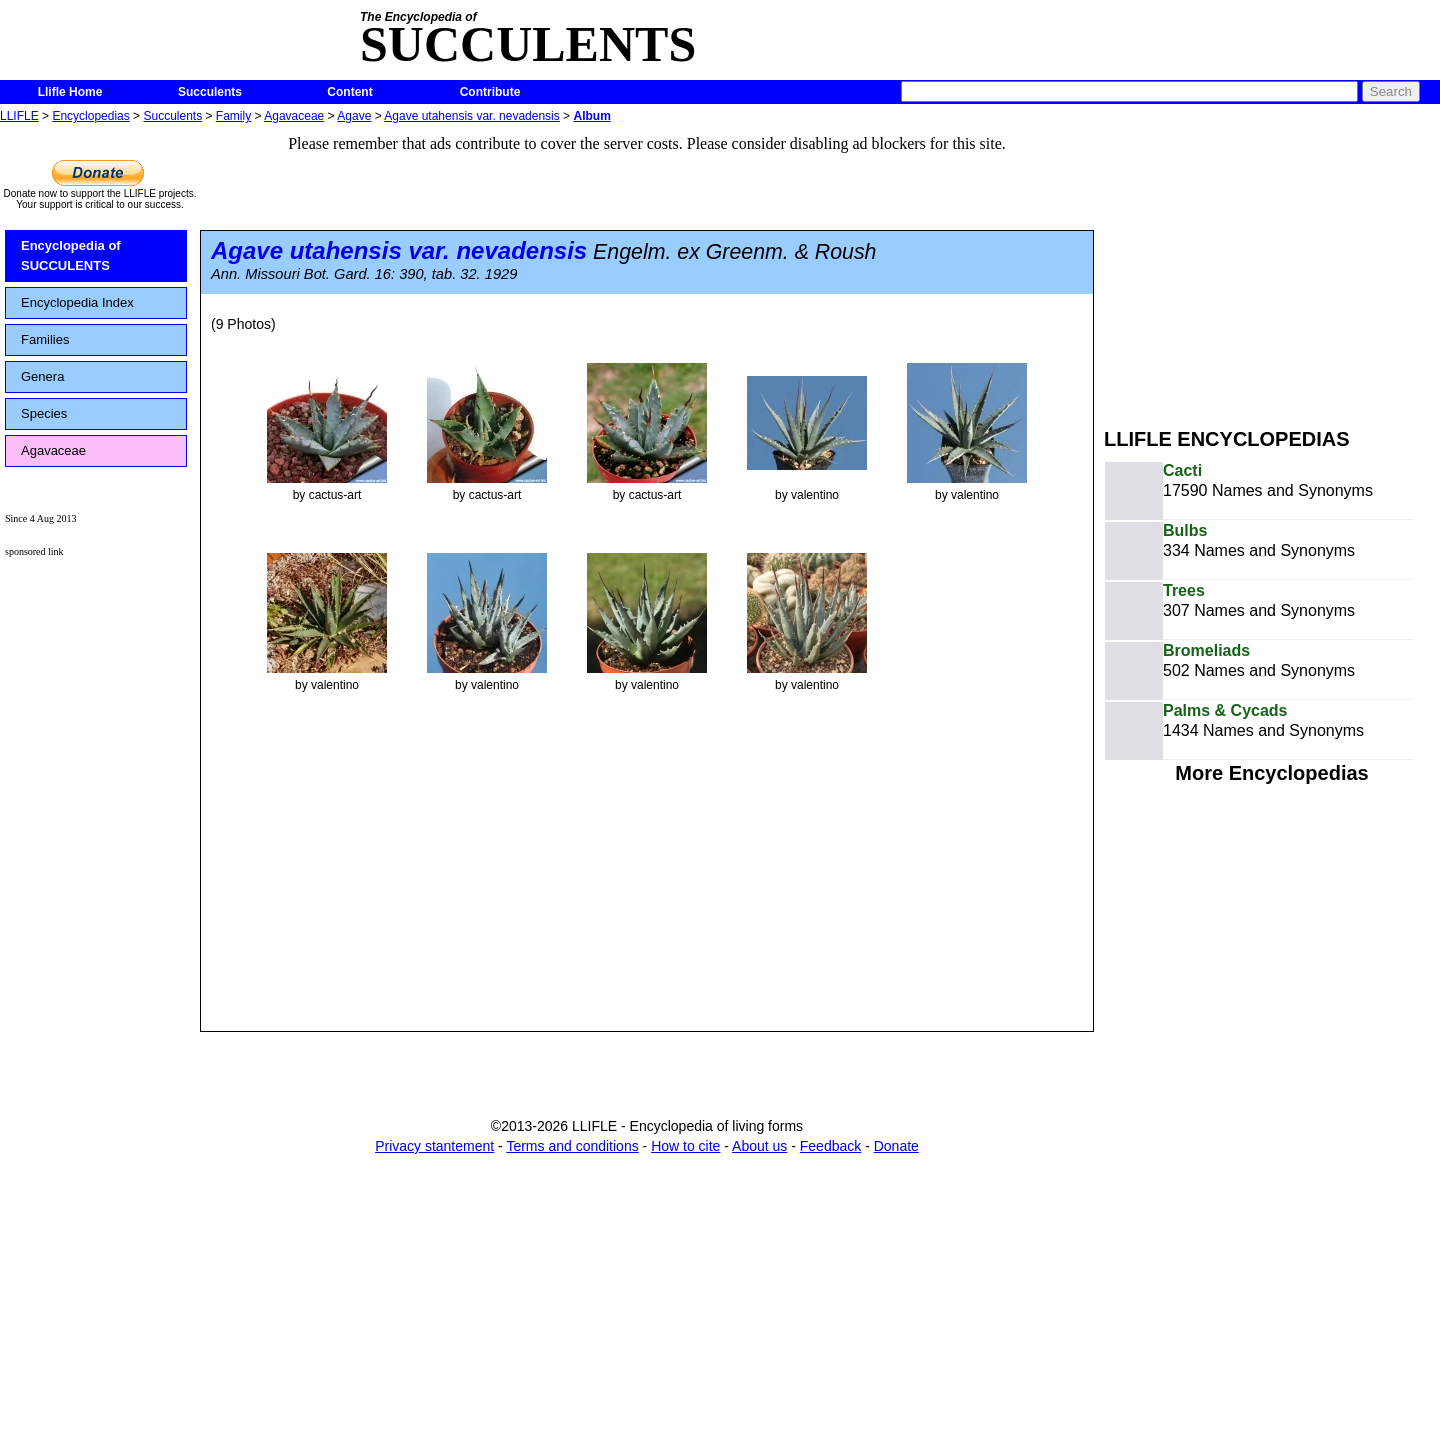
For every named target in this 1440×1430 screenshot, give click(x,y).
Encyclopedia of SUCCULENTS (71, 255)
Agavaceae (294, 116)
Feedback (830, 1146)
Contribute (490, 92)
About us (759, 1146)
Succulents (210, 92)
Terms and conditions (572, 1146)
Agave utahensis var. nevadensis (471, 116)
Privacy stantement (434, 1146)
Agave (354, 116)
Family (233, 116)
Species (44, 413)
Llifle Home (70, 92)
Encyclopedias (90, 116)
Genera (42, 376)
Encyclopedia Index (77, 302)
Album (591, 116)
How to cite (685, 1146)
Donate (896, 1146)
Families (45, 339)
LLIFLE (19, 116)
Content (349, 92)
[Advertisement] (1272, 268)
